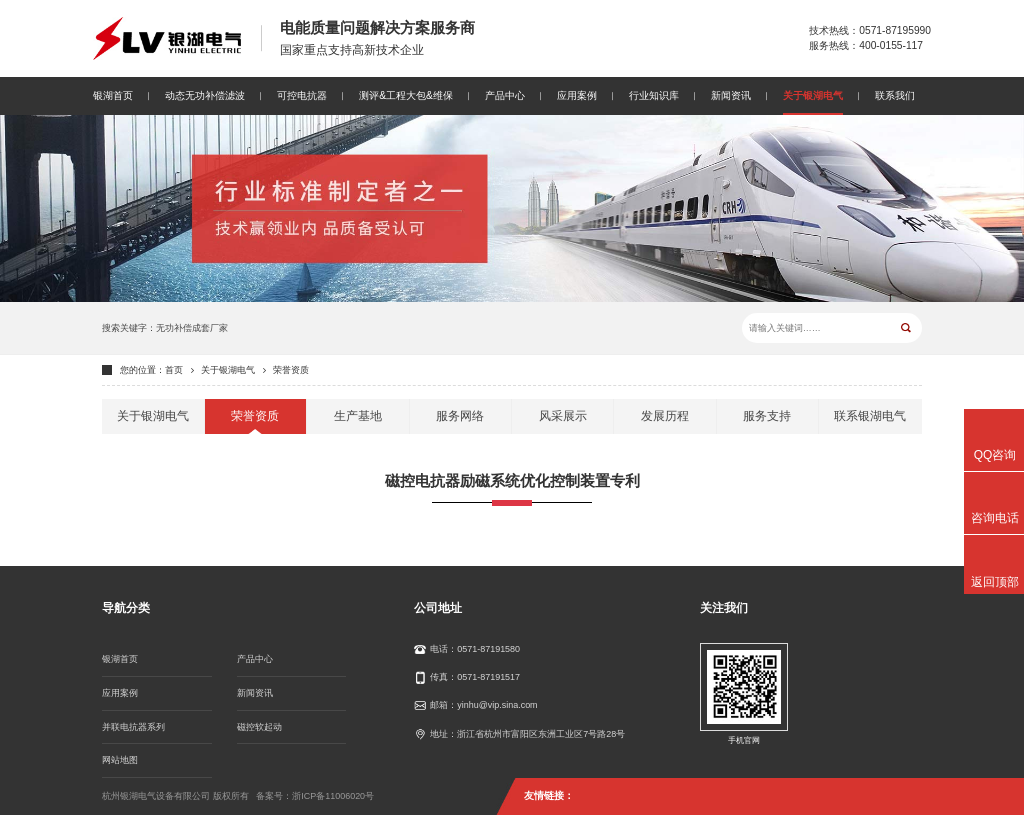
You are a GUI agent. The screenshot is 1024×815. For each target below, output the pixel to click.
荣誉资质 (291, 370)
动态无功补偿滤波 (205, 95)
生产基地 (358, 416)
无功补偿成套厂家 (192, 328)
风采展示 (563, 416)
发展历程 (665, 416)
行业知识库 (654, 95)
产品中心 (505, 95)
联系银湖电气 (870, 416)
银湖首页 (113, 95)
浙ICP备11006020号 (333, 796)
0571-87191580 (488, 649)
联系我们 (895, 95)
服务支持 (767, 416)
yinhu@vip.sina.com (497, 705)
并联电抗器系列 (133, 727)
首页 (174, 370)
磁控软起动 (259, 727)
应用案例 (577, 95)
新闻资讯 (731, 95)
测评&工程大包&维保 (406, 95)
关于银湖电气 (813, 95)
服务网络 (460, 416)
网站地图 (120, 760)
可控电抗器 (302, 95)
